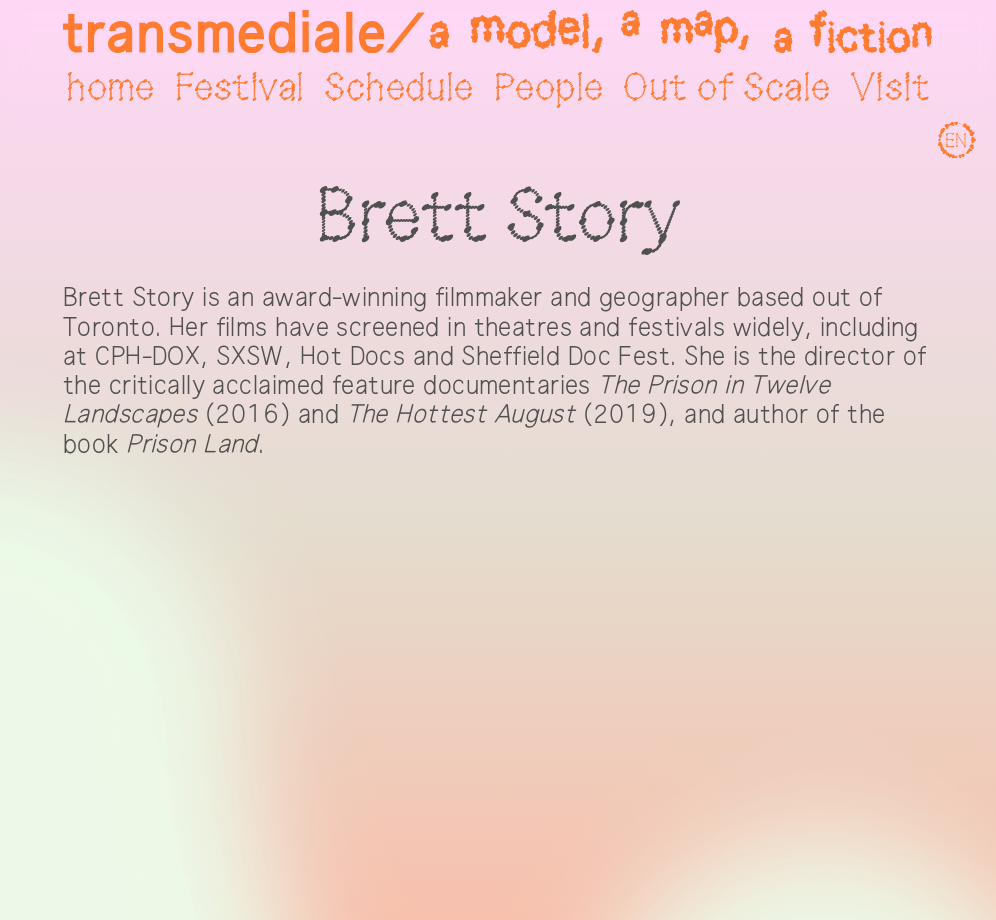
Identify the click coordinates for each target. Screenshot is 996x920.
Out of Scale (726, 89)
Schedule (398, 89)
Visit (890, 89)
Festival (239, 89)
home (110, 89)
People (549, 89)
